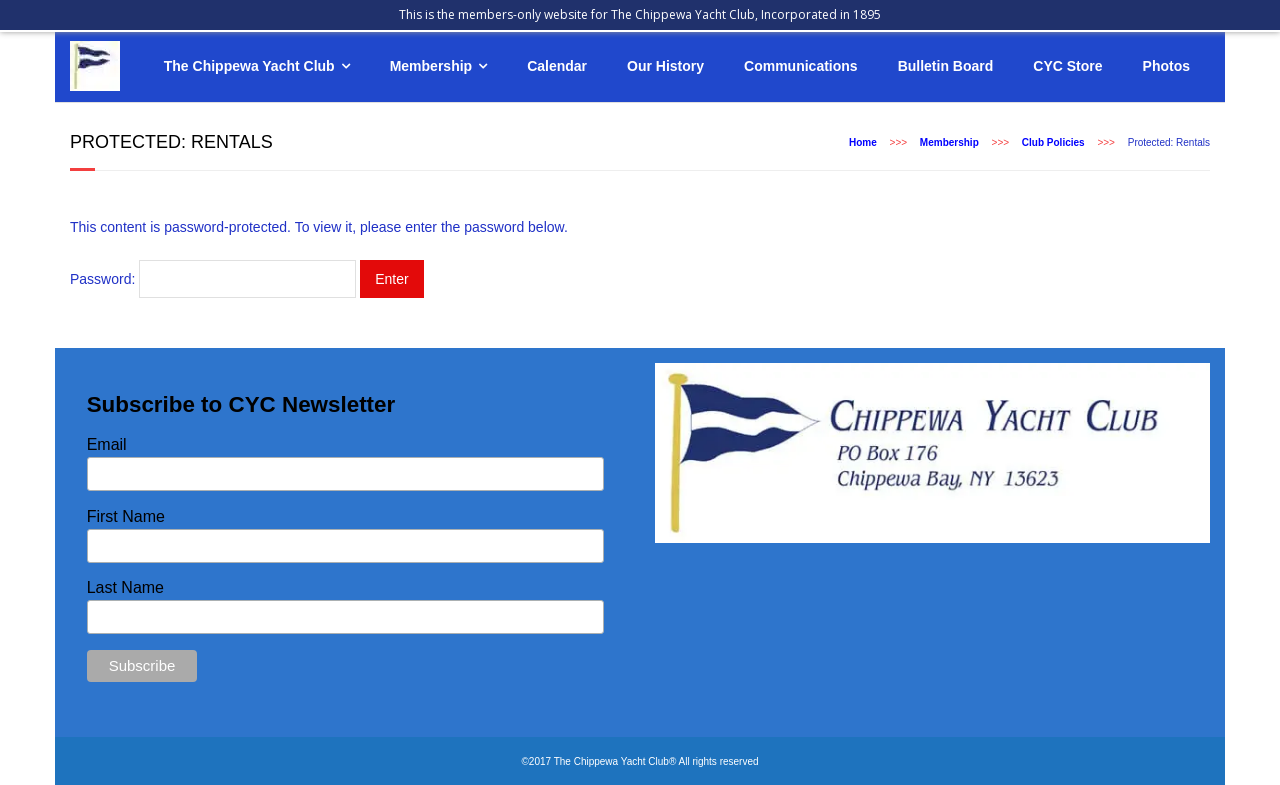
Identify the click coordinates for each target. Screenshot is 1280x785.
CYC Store (1067, 66)
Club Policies (1053, 142)
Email (107, 444)
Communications (801, 66)
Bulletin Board (946, 66)
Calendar (557, 66)
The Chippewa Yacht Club (249, 66)
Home (863, 142)
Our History (665, 66)
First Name (126, 516)
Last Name (125, 587)
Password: (213, 279)
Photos (1166, 66)
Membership (431, 66)
